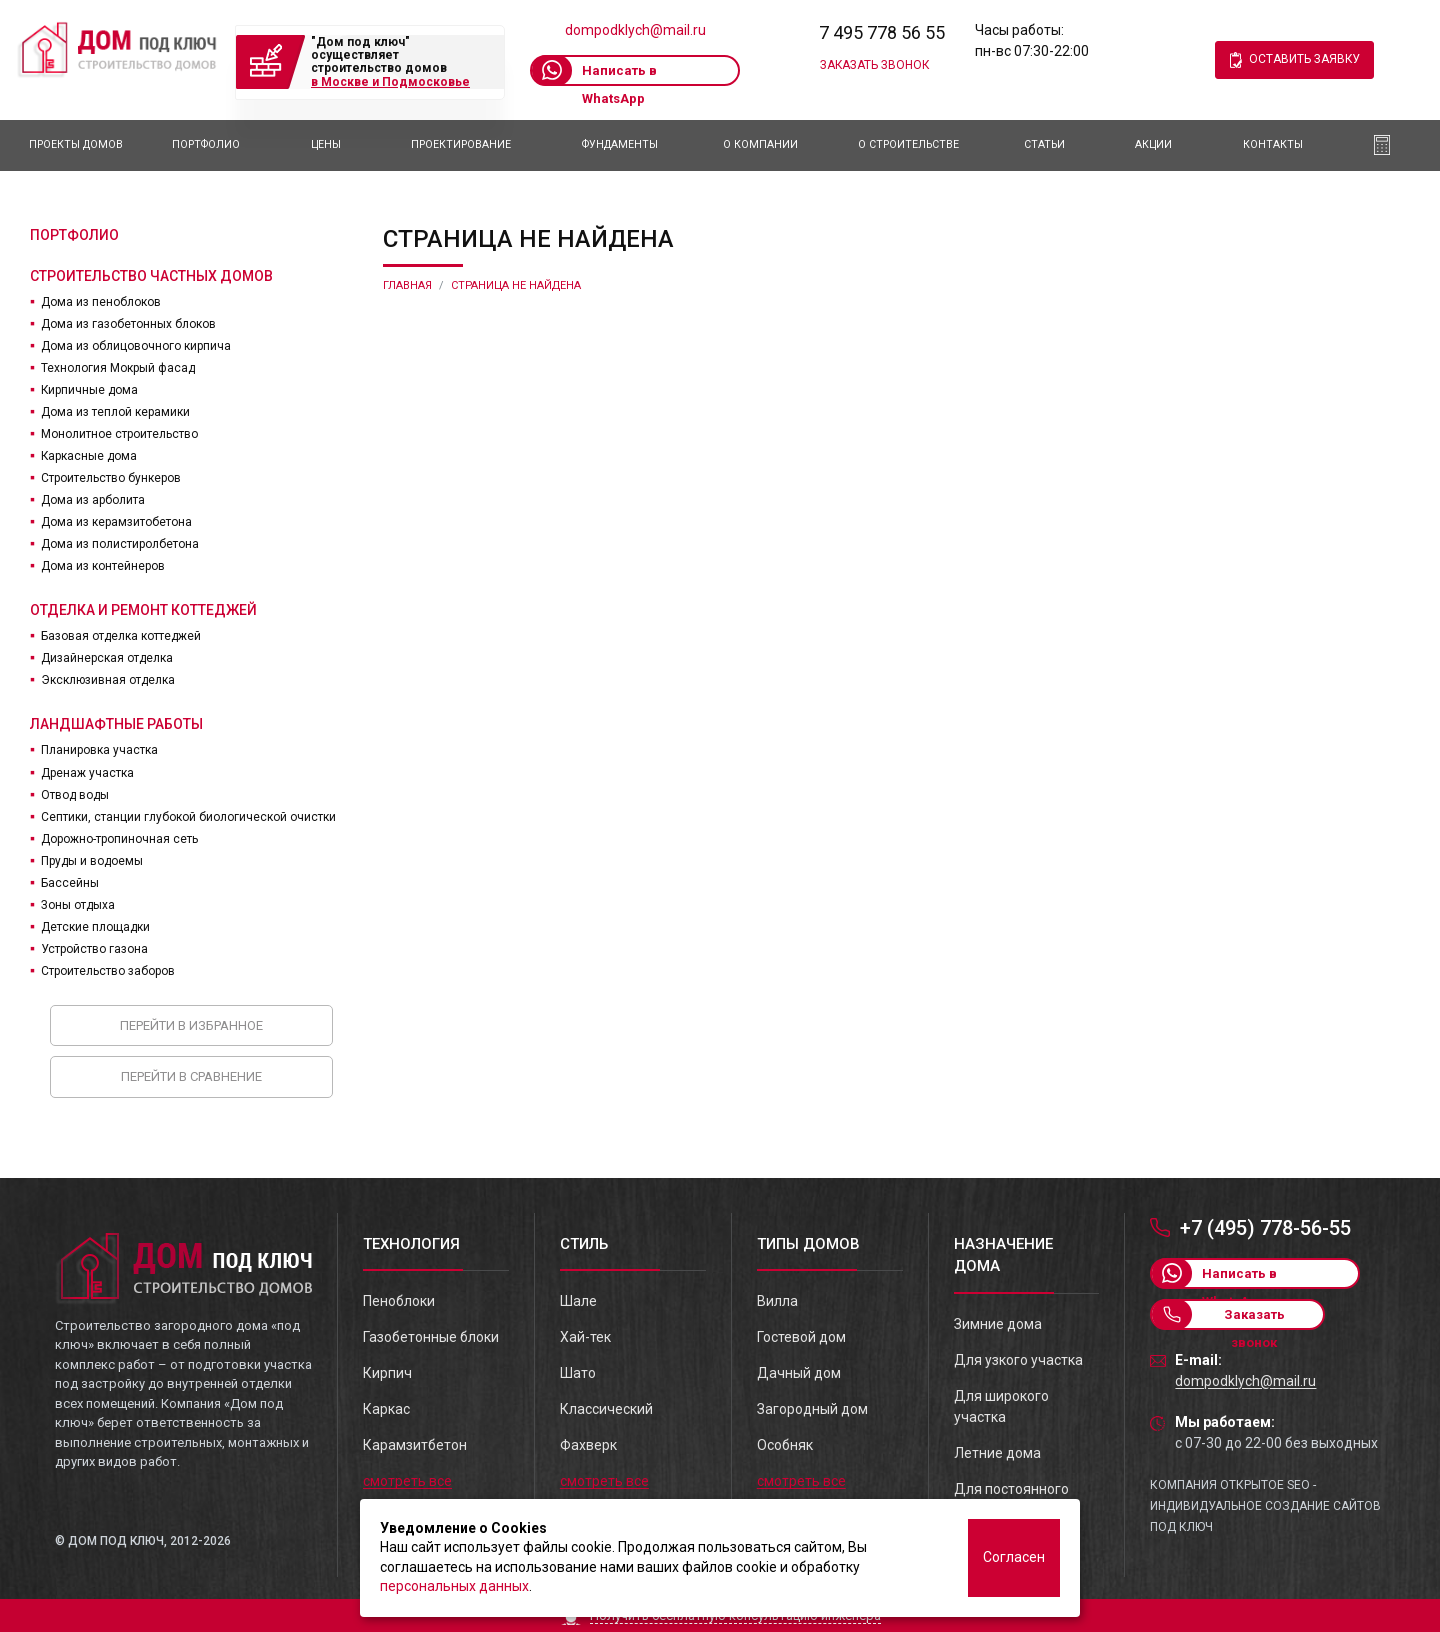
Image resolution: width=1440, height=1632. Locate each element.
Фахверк (588, 1445)
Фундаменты (620, 144)
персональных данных (454, 1586)
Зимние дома (998, 1324)
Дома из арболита (93, 500)
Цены (326, 144)
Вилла (777, 1301)
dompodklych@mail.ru (635, 30)
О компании (760, 144)
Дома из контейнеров (103, 566)
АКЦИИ (1153, 144)
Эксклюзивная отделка (108, 680)
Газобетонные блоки (431, 1337)
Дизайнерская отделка (107, 658)
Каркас (386, 1409)
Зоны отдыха (78, 905)
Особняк (785, 1445)
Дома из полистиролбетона (120, 544)
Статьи (1044, 144)
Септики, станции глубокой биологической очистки (188, 817)
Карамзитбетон (415, 1445)
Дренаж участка (87, 773)
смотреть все (407, 1481)
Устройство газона (94, 949)
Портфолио (206, 144)
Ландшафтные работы (116, 724)
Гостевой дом (801, 1337)
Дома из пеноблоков (101, 302)
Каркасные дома (89, 456)
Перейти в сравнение (191, 1076)
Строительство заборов (108, 971)
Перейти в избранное (191, 1025)
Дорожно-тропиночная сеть (119, 839)
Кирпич (387, 1373)
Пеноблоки (399, 1301)
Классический (606, 1409)
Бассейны (70, 883)
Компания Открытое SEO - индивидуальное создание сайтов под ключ (1265, 1506)
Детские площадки (95, 927)
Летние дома (997, 1453)
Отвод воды (75, 795)
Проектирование (461, 144)
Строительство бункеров (111, 478)
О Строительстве (908, 144)
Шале (578, 1301)
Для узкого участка (1018, 1360)
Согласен (1014, 1557)
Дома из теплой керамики (115, 412)
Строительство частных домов (151, 276)
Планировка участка (99, 750)
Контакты (1273, 144)
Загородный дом (812, 1409)
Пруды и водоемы (92, 861)
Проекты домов (76, 144)
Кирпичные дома (89, 390)
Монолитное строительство (119, 434)
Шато (578, 1373)
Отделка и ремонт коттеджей (143, 610)
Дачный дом (799, 1373)
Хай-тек (585, 1337)
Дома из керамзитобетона (116, 522)
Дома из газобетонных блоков (128, 324)
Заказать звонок (874, 65)
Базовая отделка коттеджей (121, 636)
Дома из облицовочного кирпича (136, 346)
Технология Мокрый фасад (118, 368)
